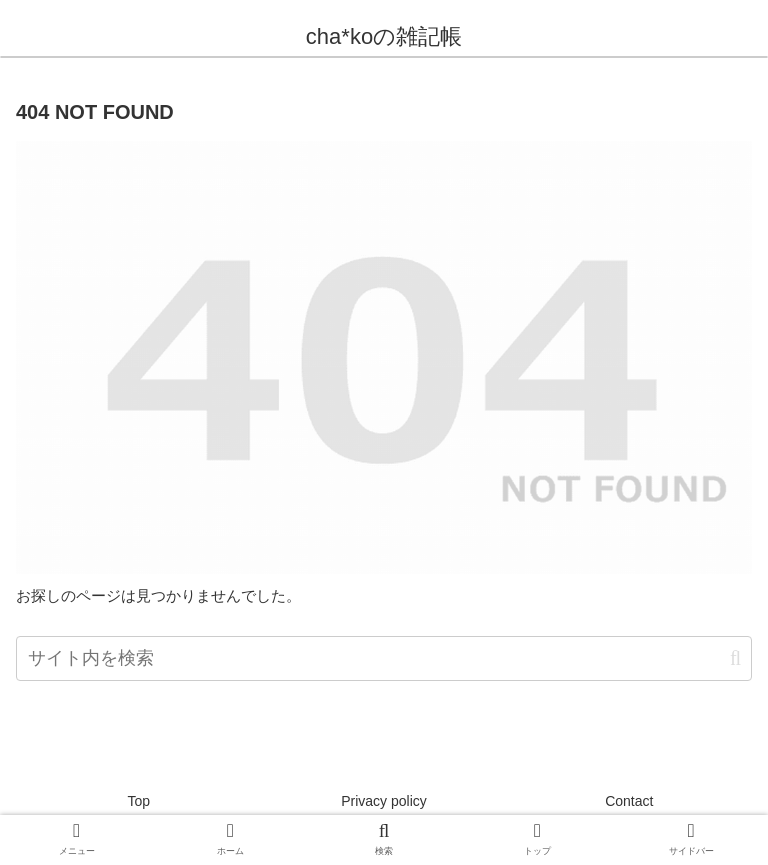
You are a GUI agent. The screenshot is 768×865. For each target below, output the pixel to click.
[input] (384, 658)
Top (138, 801)
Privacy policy (384, 801)
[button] (735, 658)
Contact (629, 801)
